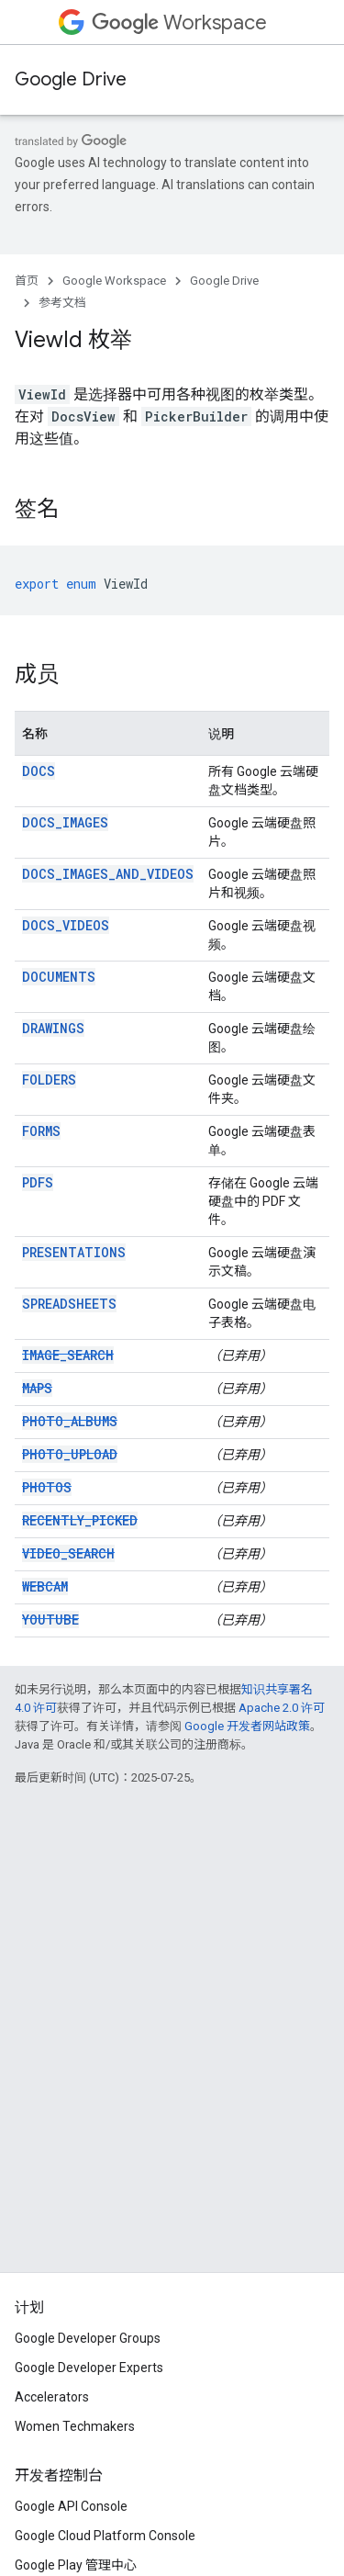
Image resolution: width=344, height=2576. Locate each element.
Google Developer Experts (89, 2367)
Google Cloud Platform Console (105, 2535)
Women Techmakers (75, 2426)
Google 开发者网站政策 (247, 1726)
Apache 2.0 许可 (282, 1708)
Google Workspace (114, 280)
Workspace (179, 22)
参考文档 (62, 302)
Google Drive (71, 79)
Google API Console (71, 2506)
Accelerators (52, 2397)
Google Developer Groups (88, 2338)
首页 (27, 280)
